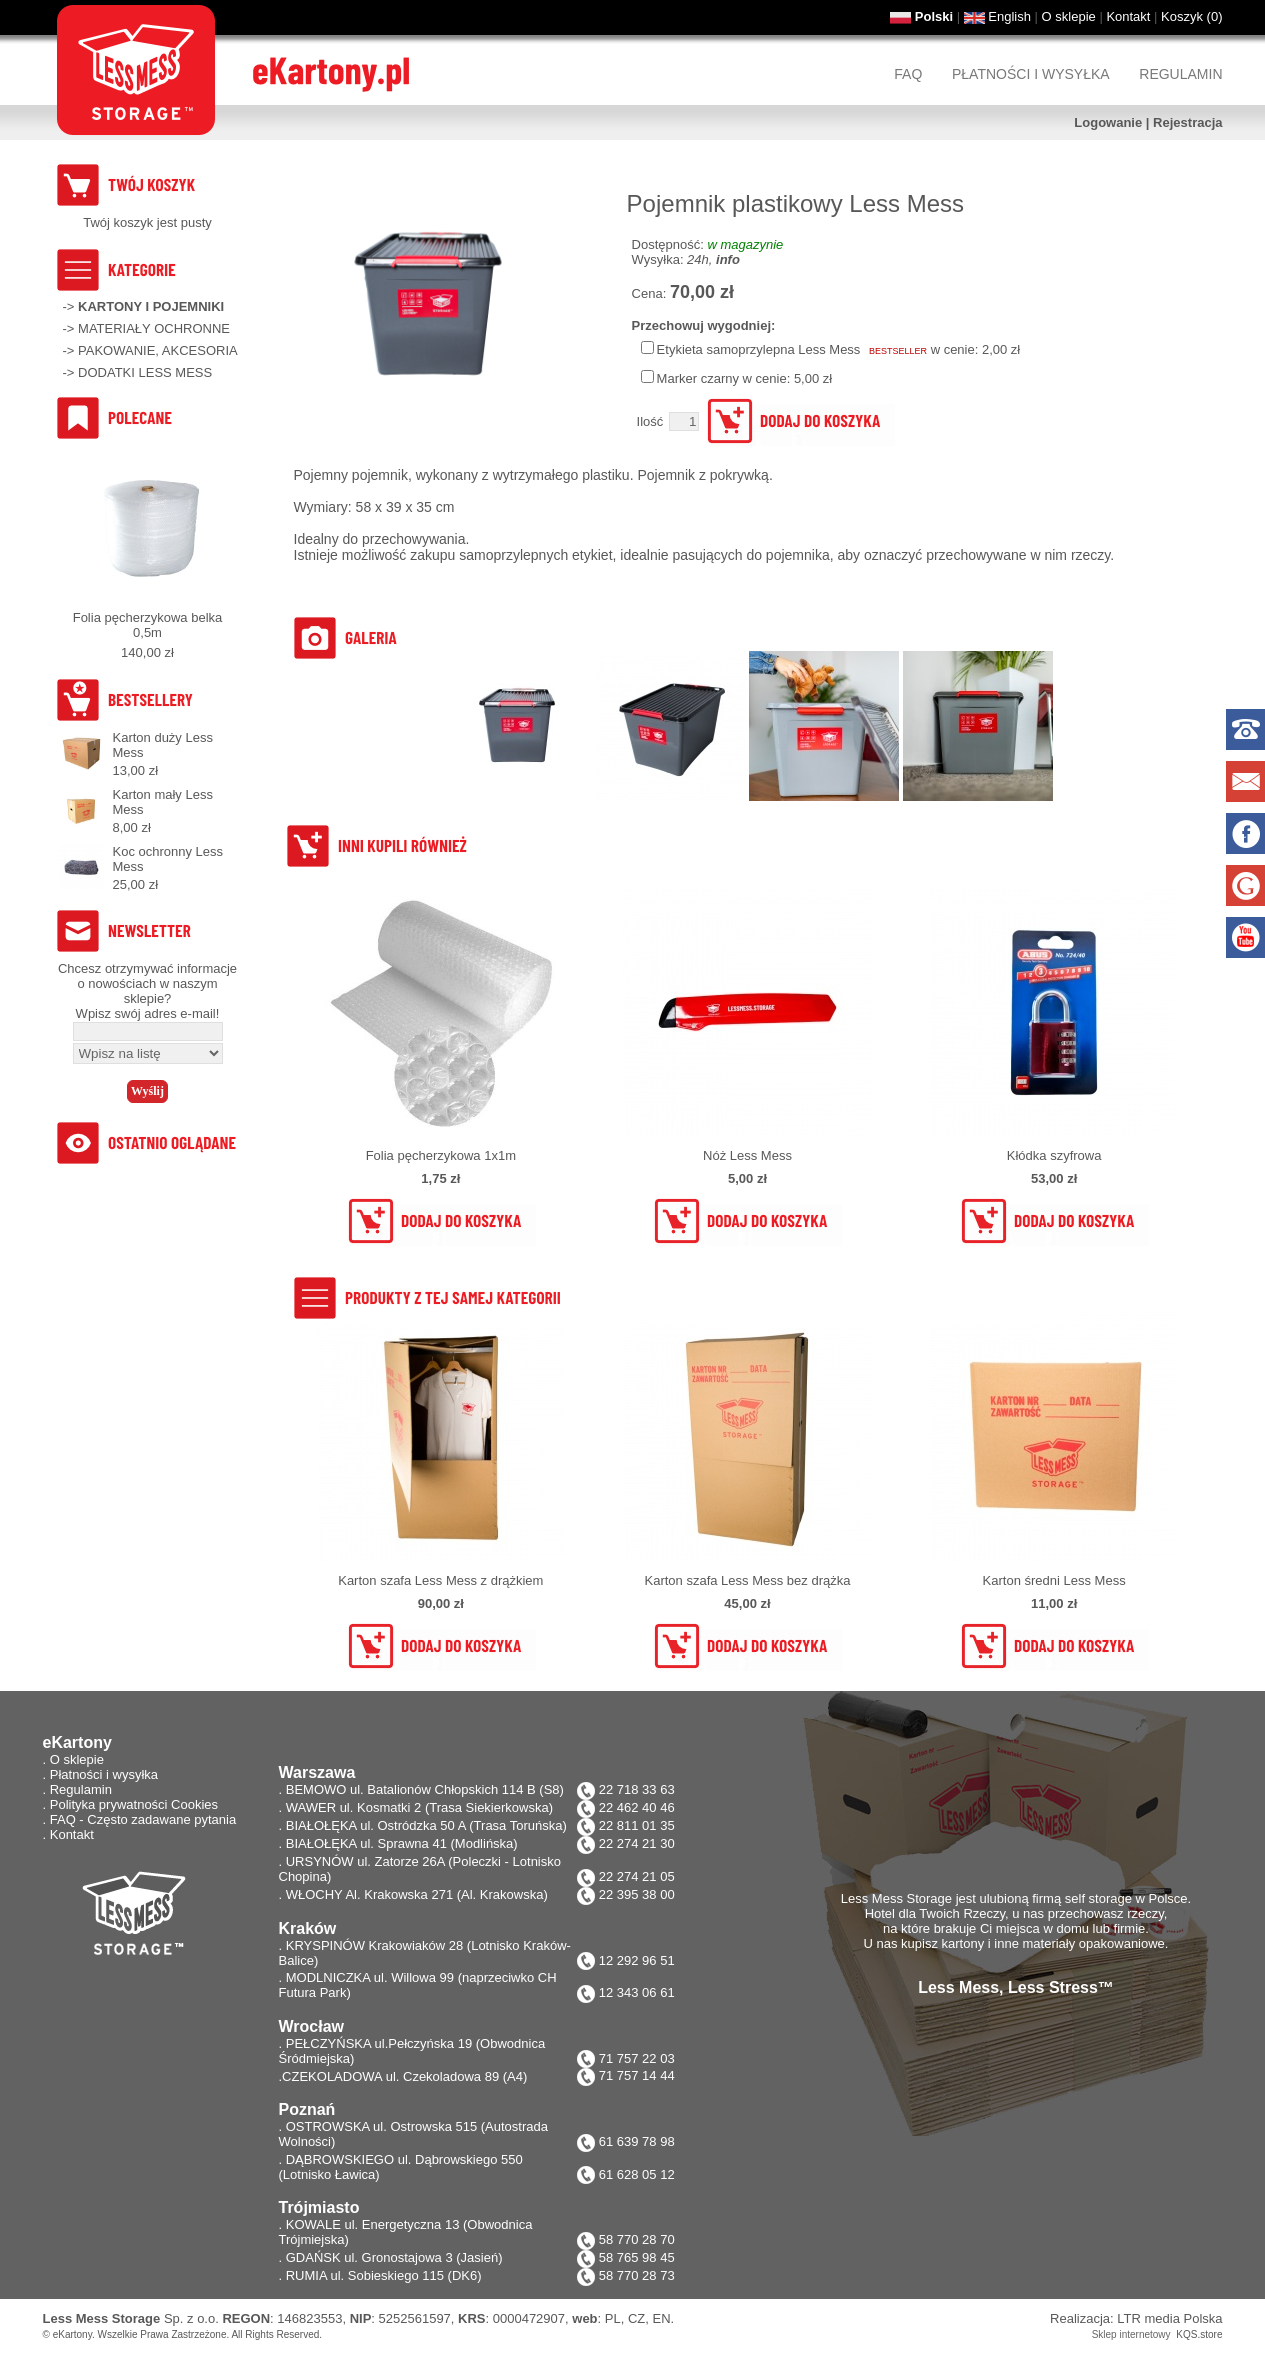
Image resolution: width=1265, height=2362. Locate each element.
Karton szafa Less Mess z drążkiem (440, 1580)
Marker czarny (698, 378)
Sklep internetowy (1131, 2334)
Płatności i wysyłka (1031, 74)
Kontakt (1128, 16)
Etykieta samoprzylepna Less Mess (759, 349)
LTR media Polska (1169, 2318)
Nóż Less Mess (747, 1155)
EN (662, 2318)
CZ (636, 2318)
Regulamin (1180, 74)
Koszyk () (1191, 16)
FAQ (908, 74)
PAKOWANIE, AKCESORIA (158, 350)
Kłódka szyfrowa (1054, 1155)
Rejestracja (1187, 122)
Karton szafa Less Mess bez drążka (748, 1580)
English (1009, 16)
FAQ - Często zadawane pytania (143, 1819)
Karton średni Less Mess (1054, 1580)
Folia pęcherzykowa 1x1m (441, 1155)
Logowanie (1108, 122)
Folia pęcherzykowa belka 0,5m (148, 625)
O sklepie (1069, 16)
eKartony (72, 2334)
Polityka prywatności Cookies (134, 1804)
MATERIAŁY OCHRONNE (154, 328)
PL (613, 2318)
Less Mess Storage (102, 2318)
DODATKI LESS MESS (145, 372)
